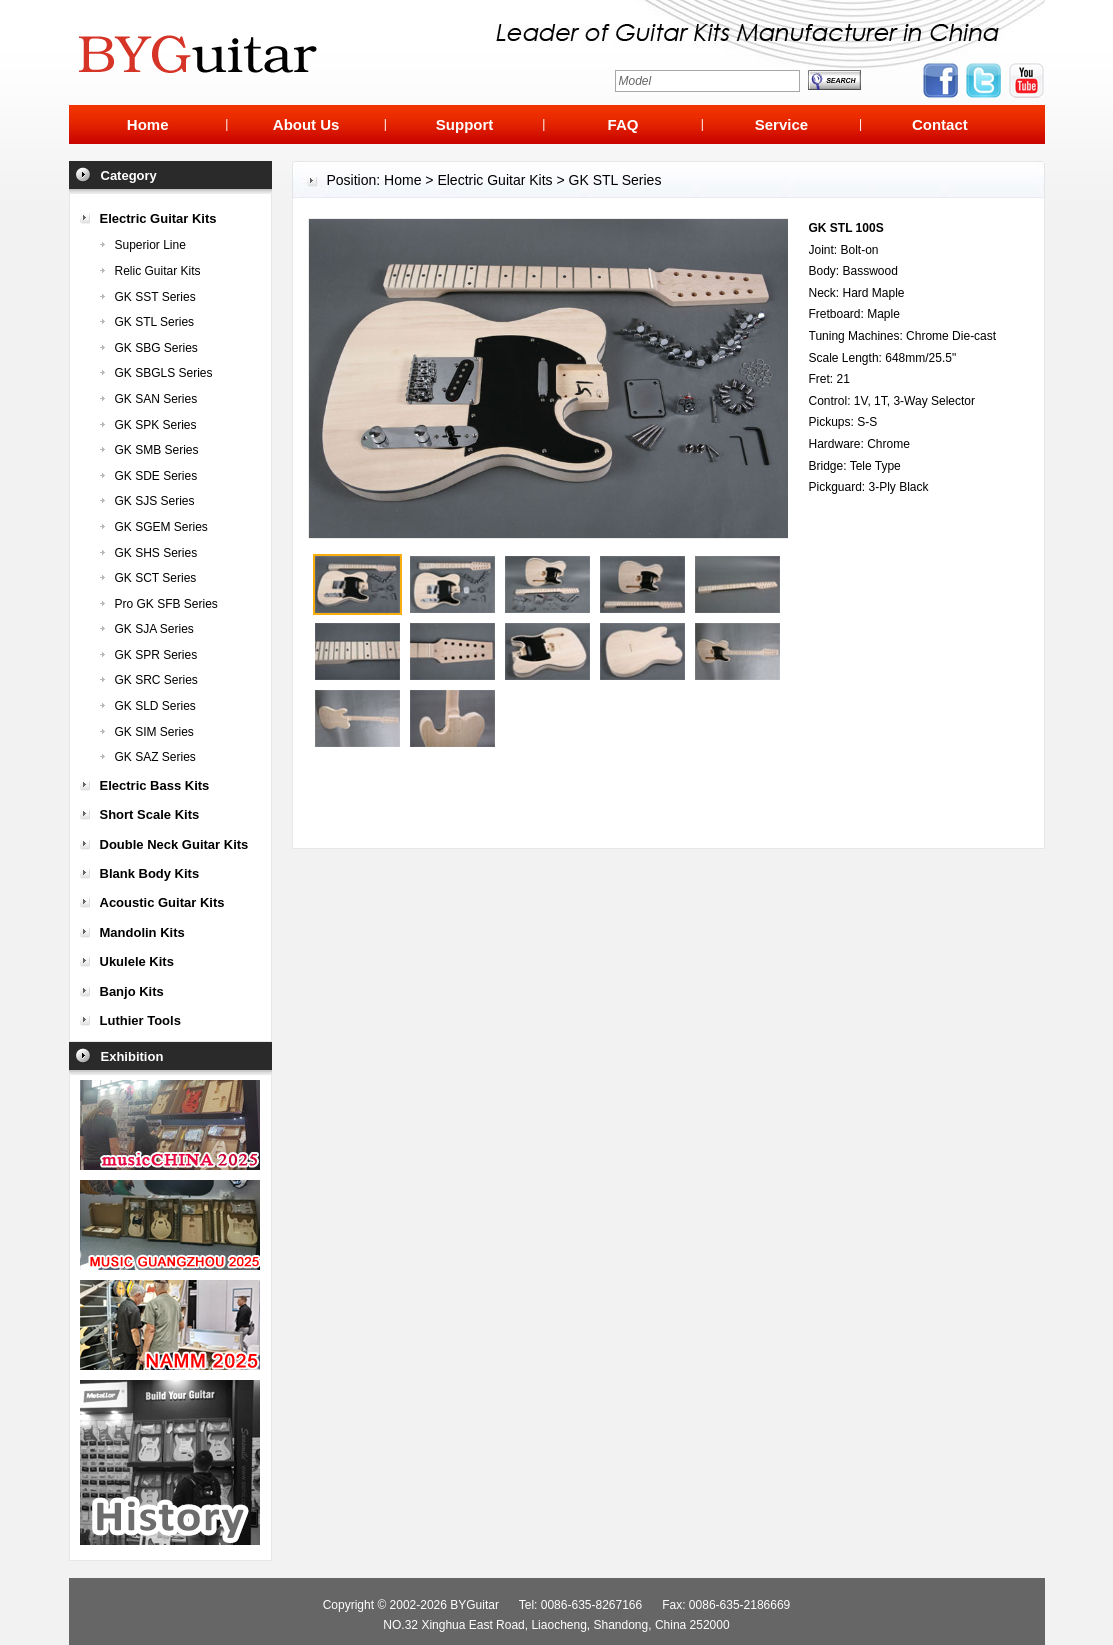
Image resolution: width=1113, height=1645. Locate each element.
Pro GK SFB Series (166, 604)
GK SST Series (155, 297)
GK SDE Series (156, 476)
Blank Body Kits (150, 873)
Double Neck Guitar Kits (174, 844)
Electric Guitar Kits (158, 218)
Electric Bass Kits (155, 785)
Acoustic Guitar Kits (162, 902)
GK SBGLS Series (164, 373)
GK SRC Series (156, 680)
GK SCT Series (156, 578)
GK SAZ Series (155, 757)
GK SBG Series (156, 348)
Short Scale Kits (150, 814)
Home (402, 180)
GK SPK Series (156, 425)
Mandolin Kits (142, 932)
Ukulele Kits (137, 961)
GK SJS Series (155, 501)
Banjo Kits (132, 991)
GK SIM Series (154, 732)
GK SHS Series (156, 553)
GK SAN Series (156, 399)
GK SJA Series (154, 629)
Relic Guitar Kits (158, 271)
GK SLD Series (155, 706)
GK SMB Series (157, 450)
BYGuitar (474, 1605)
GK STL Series (155, 322)
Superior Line (150, 245)
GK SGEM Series (161, 527)
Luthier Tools (140, 1020)
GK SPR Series (156, 655)
